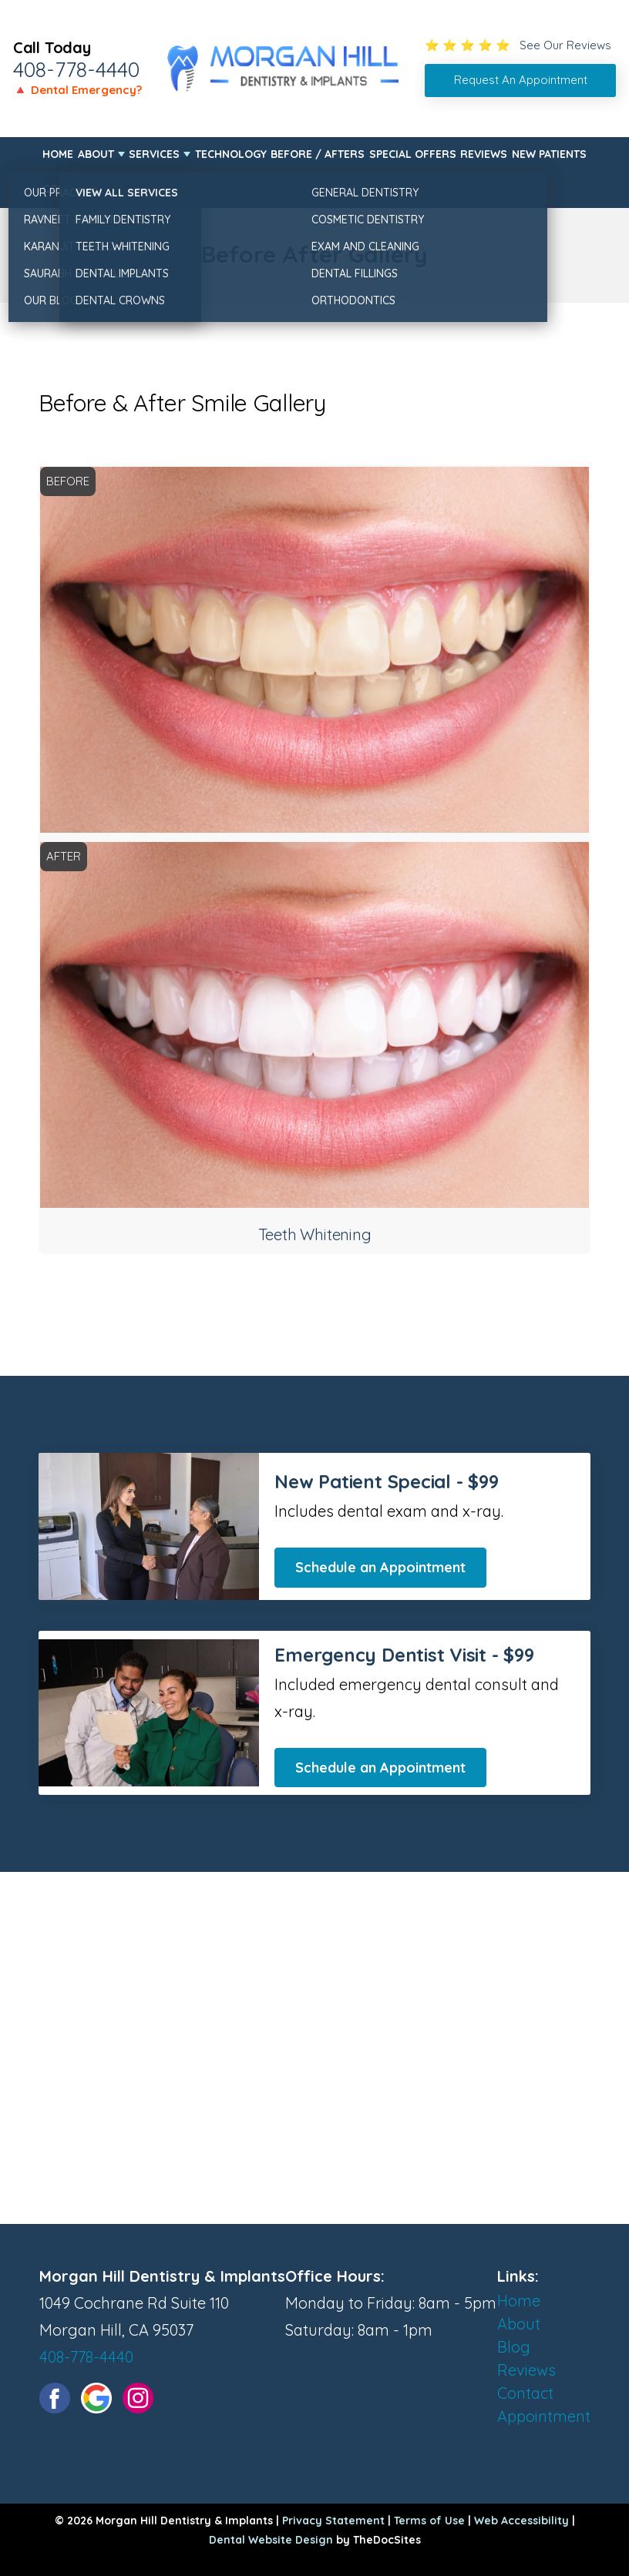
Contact (66, 189)
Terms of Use (429, 2520)
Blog (513, 2346)
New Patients (549, 154)
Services (154, 154)
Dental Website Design (271, 2540)
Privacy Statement (333, 2520)
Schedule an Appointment (380, 1567)
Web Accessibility (521, 2520)
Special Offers (412, 154)
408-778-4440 (76, 69)
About (96, 154)
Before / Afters (318, 154)
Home (57, 154)
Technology (231, 154)
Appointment (543, 2416)
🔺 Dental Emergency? (77, 89)
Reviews (483, 154)
